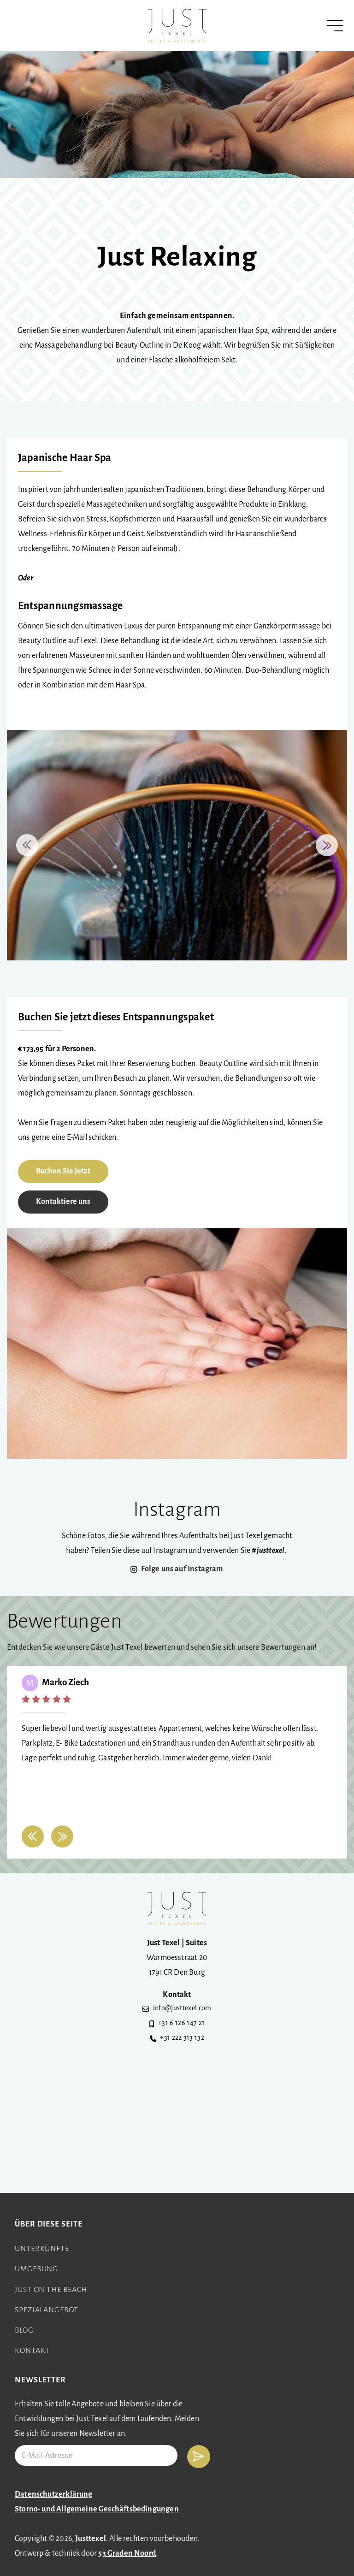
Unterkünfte (42, 2248)
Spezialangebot (46, 2310)
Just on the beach (51, 2290)
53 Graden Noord (127, 2553)
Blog (24, 2330)
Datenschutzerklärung (54, 2494)
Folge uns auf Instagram (182, 1569)
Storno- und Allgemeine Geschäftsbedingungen (97, 2509)
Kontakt (32, 2350)
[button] (27, 845)
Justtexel (90, 2539)
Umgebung (36, 2269)
